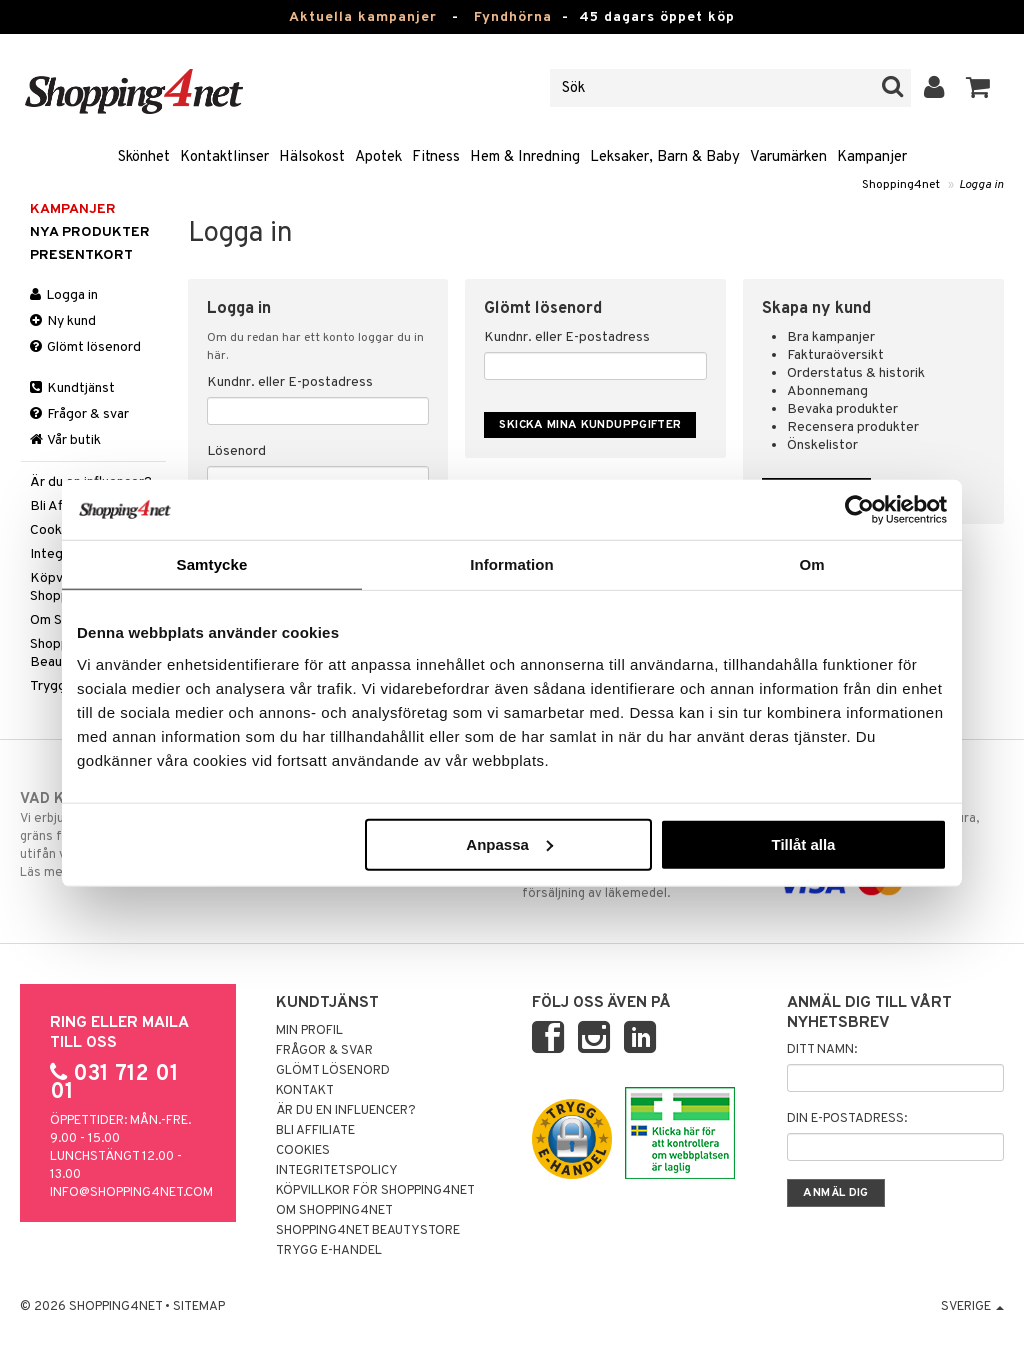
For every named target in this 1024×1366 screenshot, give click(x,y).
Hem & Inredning (525, 157)
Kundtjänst (72, 388)
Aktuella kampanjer (363, 17)
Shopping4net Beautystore (368, 1231)
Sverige (972, 1307)
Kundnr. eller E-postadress (290, 382)
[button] (978, 88)
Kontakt (305, 1091)
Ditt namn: (822, 1050)
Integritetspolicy (337, 1171)
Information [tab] (512, 564)
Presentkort (81, 255)
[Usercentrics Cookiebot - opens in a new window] (859, 510)
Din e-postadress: (847, 1119)
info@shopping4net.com (131, 1193)
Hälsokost (312, 157)
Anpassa (509, 843)
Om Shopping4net (334, 1211)
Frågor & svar (79, 414)
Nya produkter (90, 232)
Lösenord (236, 451)
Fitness (436, 157)
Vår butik (65, 440)
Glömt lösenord (85, 347)
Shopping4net (901, 185)
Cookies (303, 1151)
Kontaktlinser (224, 157)
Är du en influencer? (346, 1111)
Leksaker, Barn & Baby (665, 157)
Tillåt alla (803, 843)
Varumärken (788, 157)
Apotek (378, 157)
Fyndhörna (513, 17)
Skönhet (144, 157)
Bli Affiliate (315, 1131)
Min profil (309, 1031)
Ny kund (63, 321)
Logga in (981, 185)
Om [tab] (811, 564)
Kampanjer (872, 157)
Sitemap (199, 1307)
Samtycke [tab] (212, 564)
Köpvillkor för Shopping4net (375, 1191)
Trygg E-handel (329, 1251)
